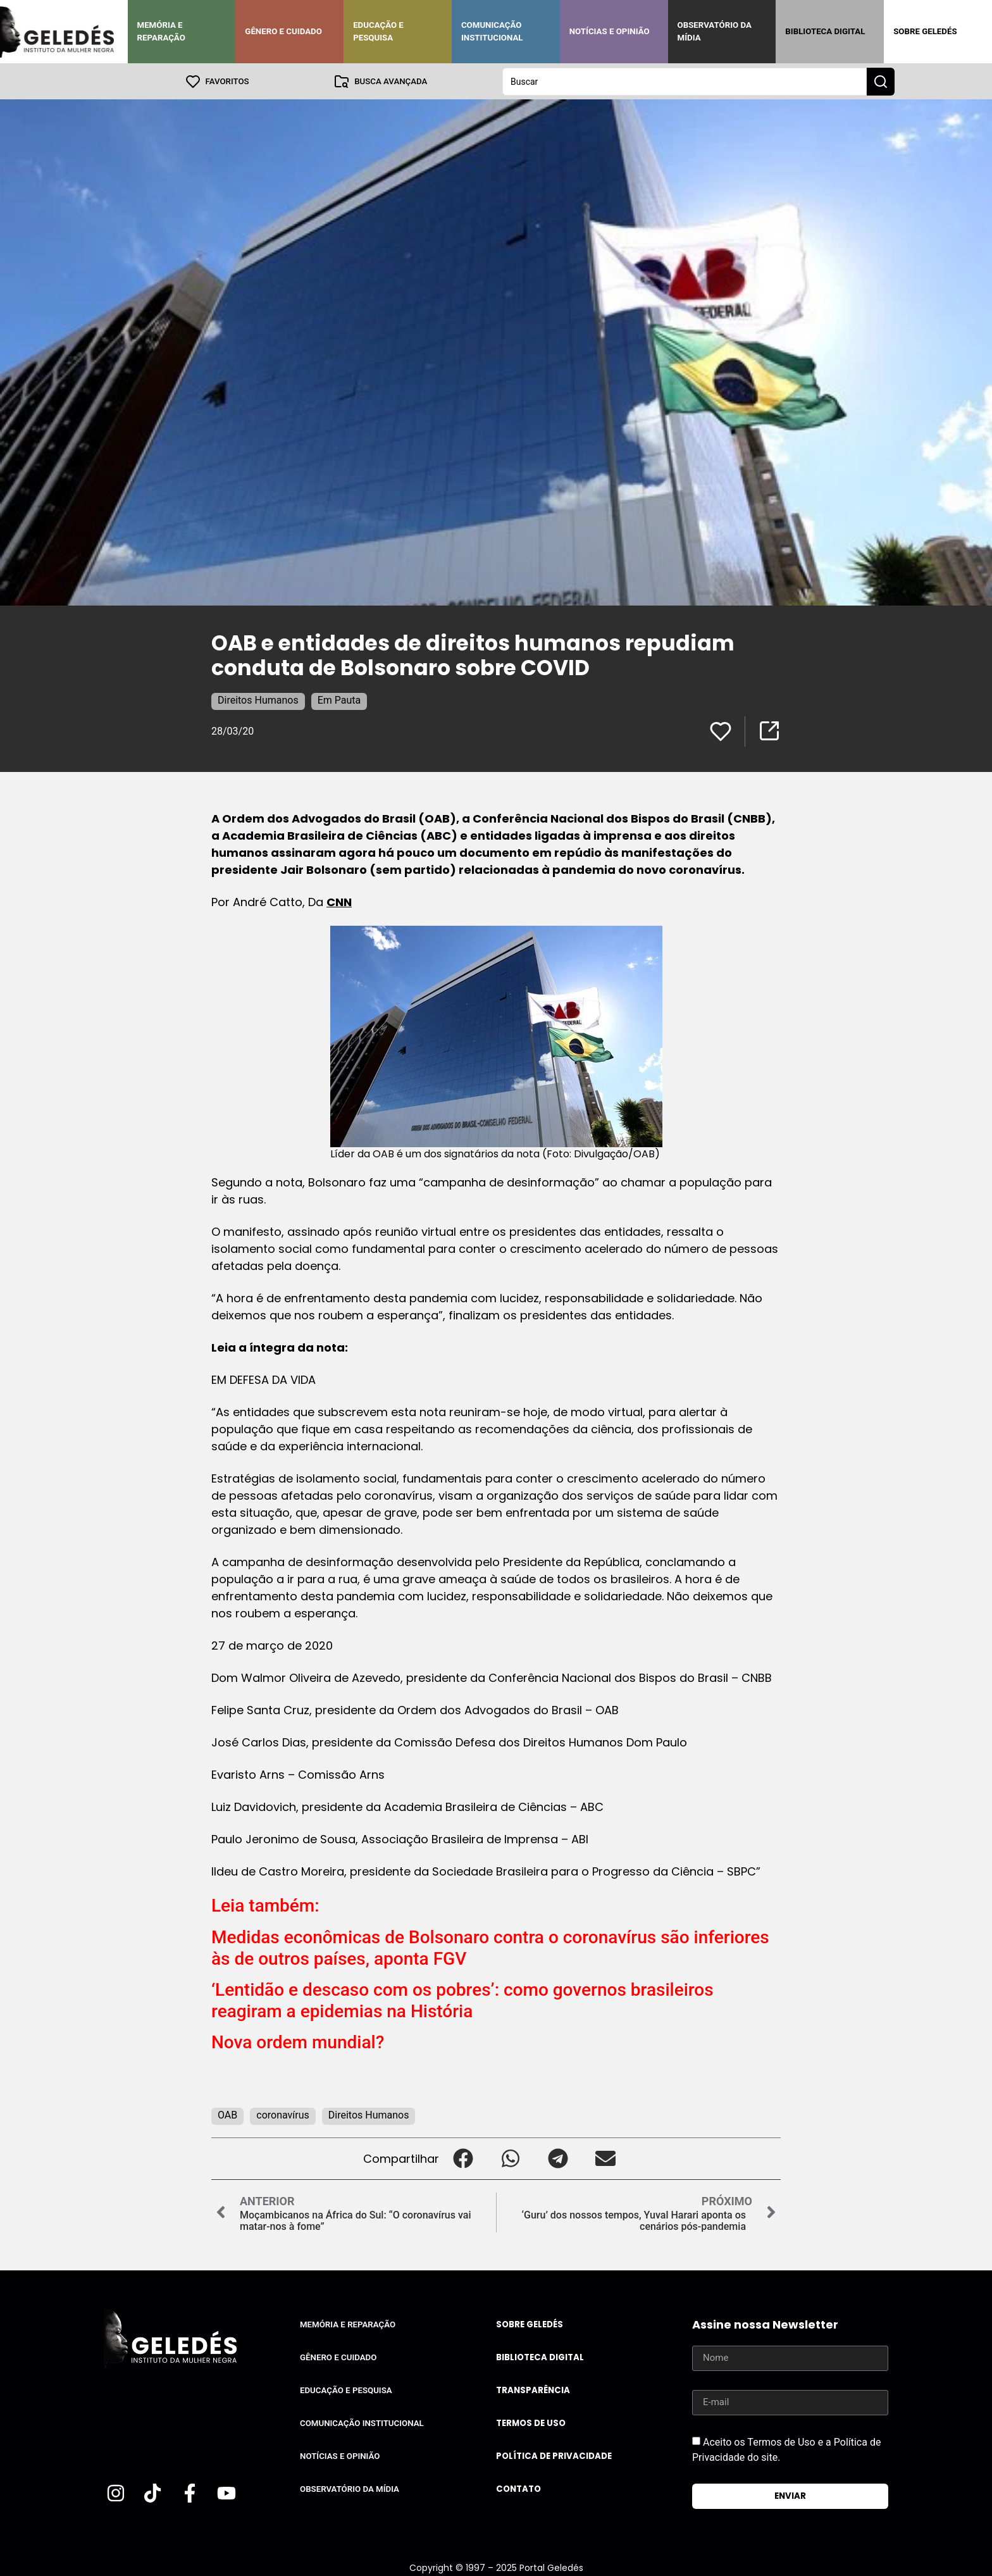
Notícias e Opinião (609, 31)
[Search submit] (881, 81)
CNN (339, 901)
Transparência (533, 2390)
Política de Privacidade (554, 2455)
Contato (518, 2488)
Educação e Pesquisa (378, 31)
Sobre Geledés (925, 31)
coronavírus (282, 2114)
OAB (227, 2114)
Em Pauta (339, 700)
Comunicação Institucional (492, 31)
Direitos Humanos (258, 700)
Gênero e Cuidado (283, 31)
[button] (463, 2158)
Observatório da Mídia (715, 31)
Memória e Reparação (161, 31)
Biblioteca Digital (825, 31)
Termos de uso (531, 2423)
